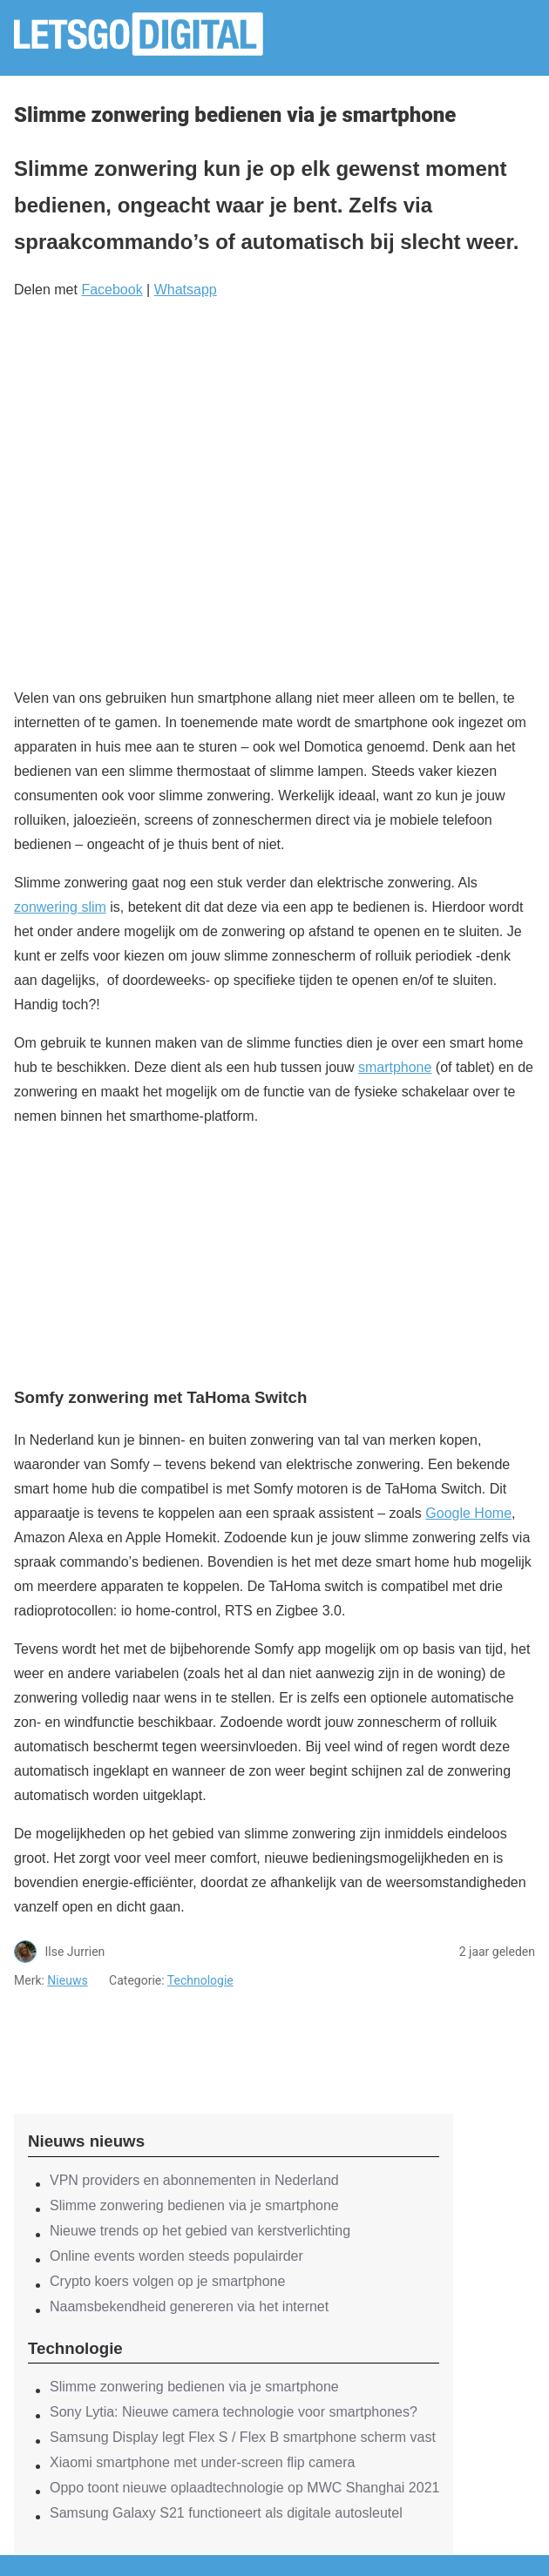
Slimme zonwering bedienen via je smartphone (194, 2205)
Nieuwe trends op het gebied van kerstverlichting (200, 2230)
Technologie (200, 1980)
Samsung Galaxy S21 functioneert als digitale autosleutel (226, 2512)
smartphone (395, 1067)
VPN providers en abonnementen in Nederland (194, 2180)
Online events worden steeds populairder (176, 2256)
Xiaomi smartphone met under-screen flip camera (202, 2462)
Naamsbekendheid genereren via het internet (189, 2306)
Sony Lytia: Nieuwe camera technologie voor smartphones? (233, 2411)
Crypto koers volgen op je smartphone (167, 2281)
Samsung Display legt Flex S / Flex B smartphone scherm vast (243, 2437)
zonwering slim (60, 907)
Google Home (468, 1513)
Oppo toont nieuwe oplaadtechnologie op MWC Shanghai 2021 (244, 2487)
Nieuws (67, 1980)
